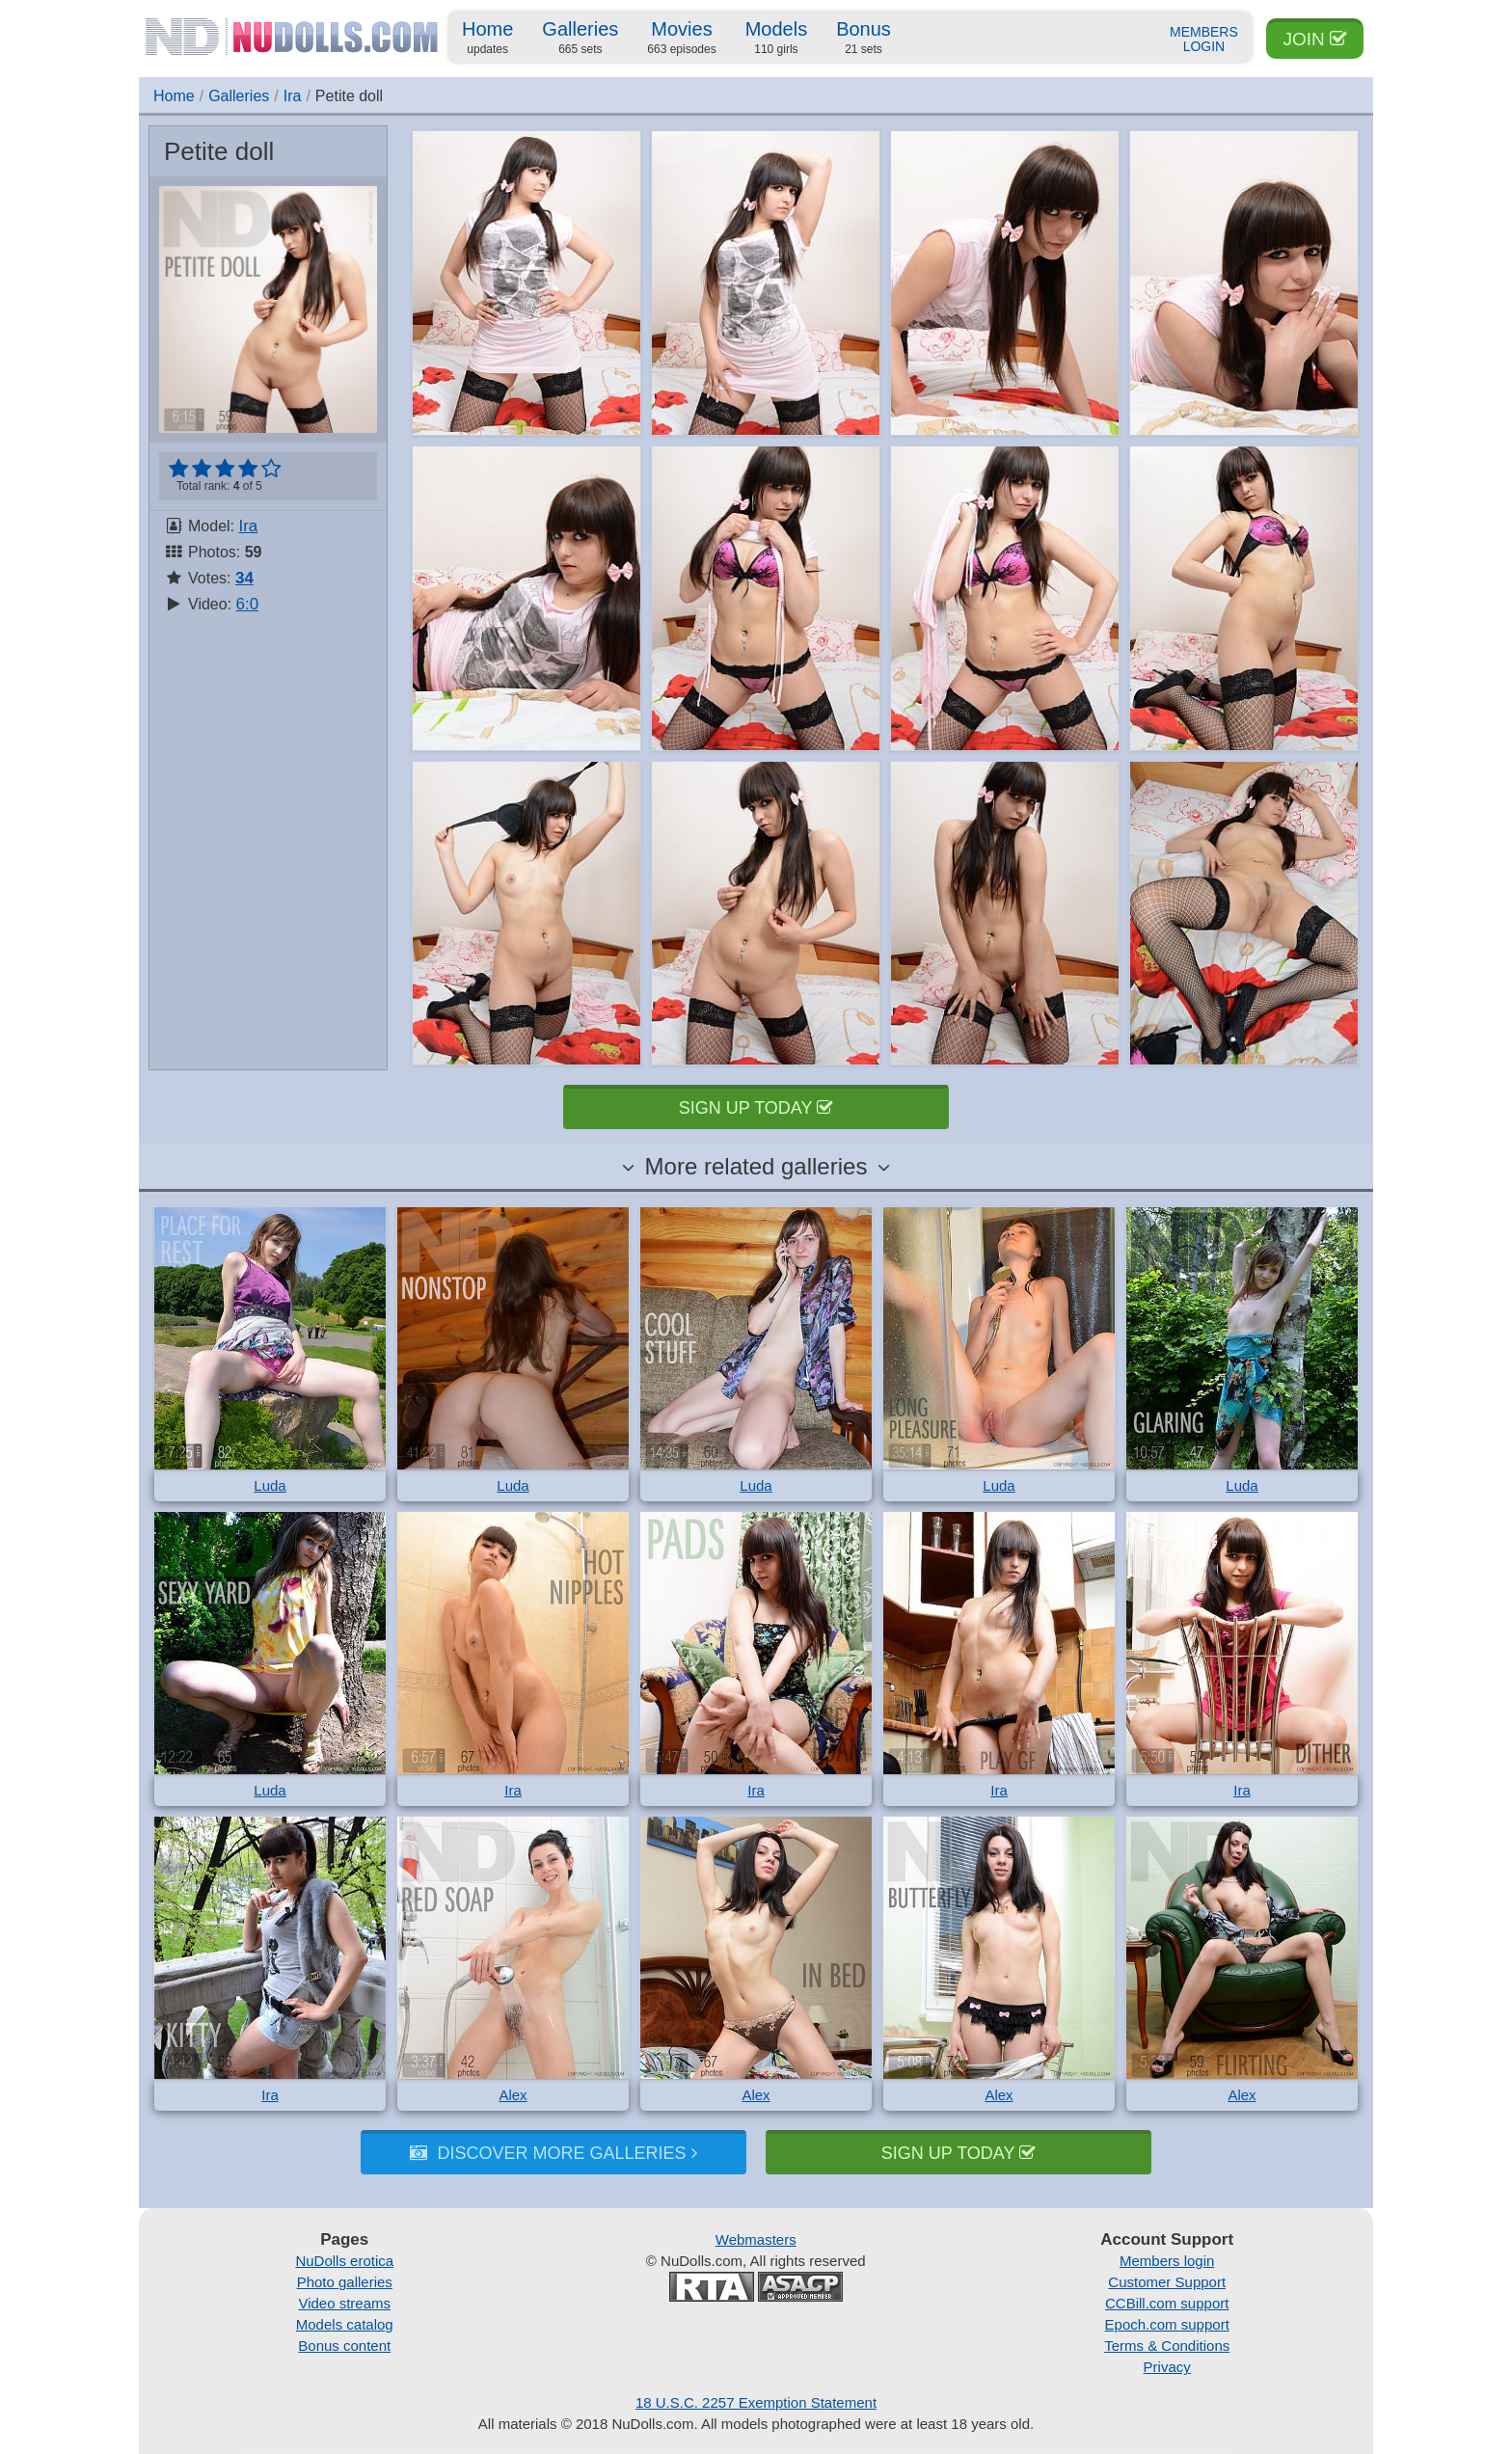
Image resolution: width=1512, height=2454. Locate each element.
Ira (293, 96)
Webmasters (756, 2239)
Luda (269, 1485)
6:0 (247, 604)
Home (487, 38)
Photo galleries (344, 2282)
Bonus (863, 38)
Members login (1167, 2260)
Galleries (580, 38)
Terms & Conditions (1166, 2345)
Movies (681, 38)
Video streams (344, 2303)
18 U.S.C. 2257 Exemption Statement (756, 2402)
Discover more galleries (553, 2153)
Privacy (1167, 2367)
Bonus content (344, 2345)
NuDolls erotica (344, 2260)
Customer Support (1167, 2282)
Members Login (1204, 39)
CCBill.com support (1166, 2303)
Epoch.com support (1167, 2324)
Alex (512, 2095)
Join (1314, 39)
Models (776, 38)
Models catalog (344, 2324)
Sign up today (756, 1108)
